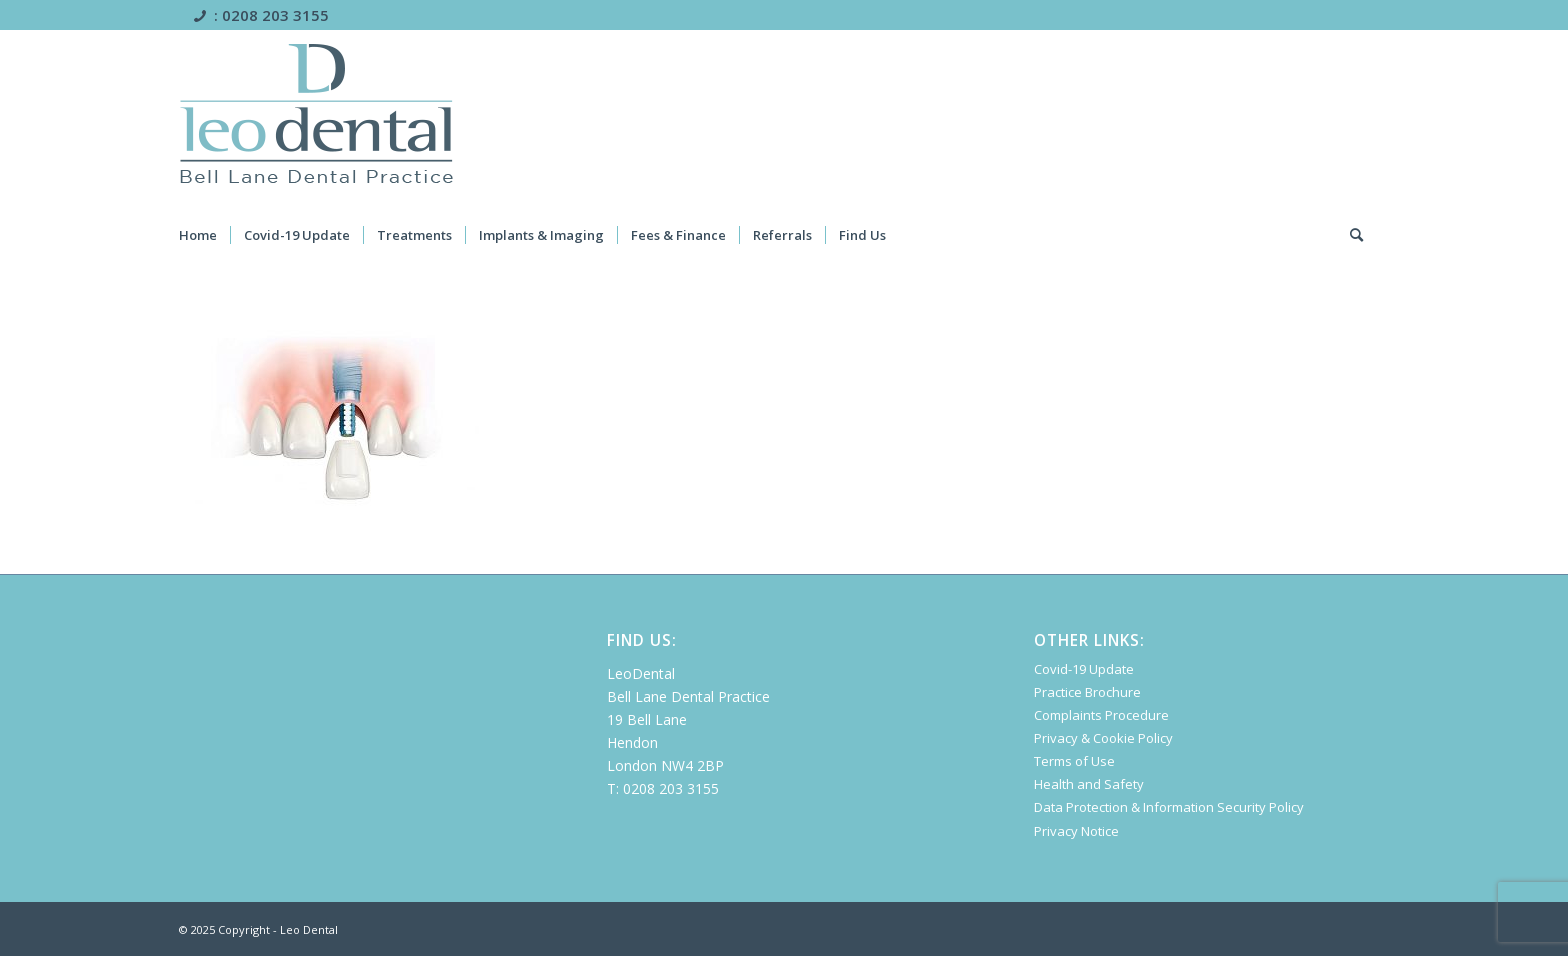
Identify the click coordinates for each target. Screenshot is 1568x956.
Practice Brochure (1087, 692)
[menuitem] (211, 235)
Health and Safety (1089, 784)
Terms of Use (1074, 761)
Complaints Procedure (1101, 715)
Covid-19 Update (1084, 669)
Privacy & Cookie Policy (1103, 738)
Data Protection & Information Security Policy (1169, 807)
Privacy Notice (1076, 831)
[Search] (1369, 235)
